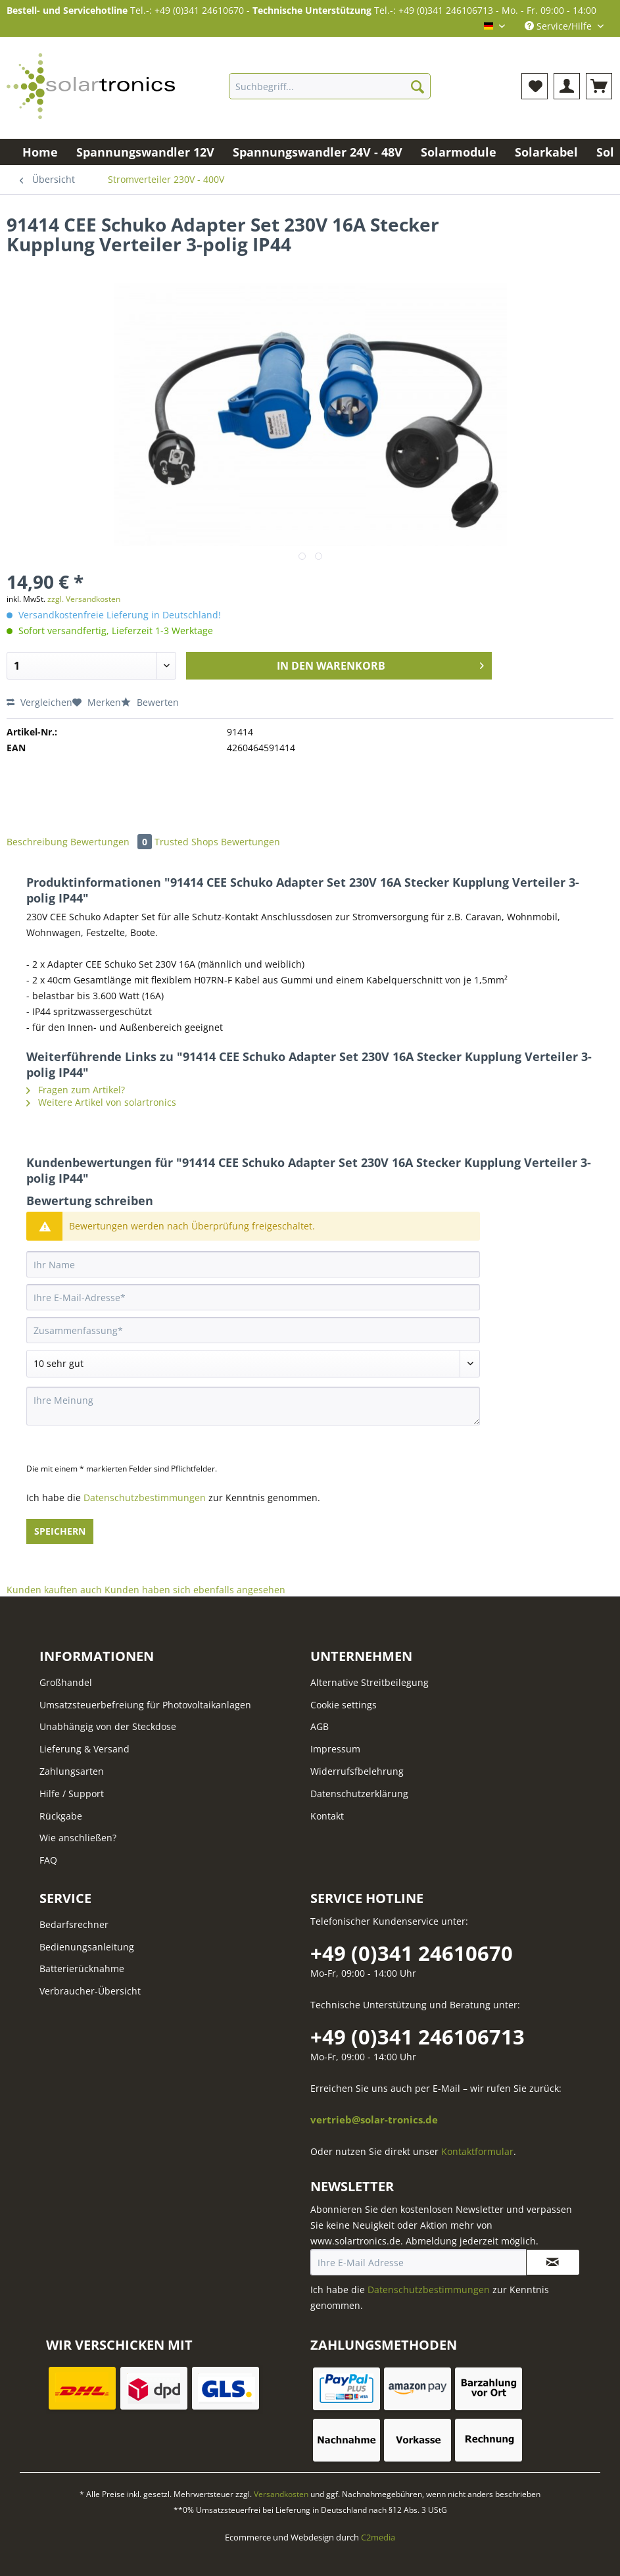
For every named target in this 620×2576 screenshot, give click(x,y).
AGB (319, 1726)
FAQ (48, 1860)
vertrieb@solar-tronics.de (374, 2120)
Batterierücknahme (81, 1968)
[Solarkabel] (546, 152)
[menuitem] (329, 92)
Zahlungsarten (71, 1771)
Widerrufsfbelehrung (357, 1771)
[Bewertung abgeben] (253, 1363)
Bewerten (150, 702)
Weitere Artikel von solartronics (101, 1102)
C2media (378, 2537)
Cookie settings (343, 1704)
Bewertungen (112, 841)
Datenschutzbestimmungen (144, 1497)
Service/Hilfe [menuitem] (559, 26)
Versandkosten (281, 2494)
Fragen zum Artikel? (75, 1089)
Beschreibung (37, 841)
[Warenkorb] (599, 86)
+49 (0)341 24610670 (411, 1953)
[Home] (40, 152)
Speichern (59, 1531)
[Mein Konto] (567, 86)
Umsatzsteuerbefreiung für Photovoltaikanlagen (145, 1704)
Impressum (335, 1749)
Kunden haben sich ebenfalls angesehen (195, 1589)
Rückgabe (60, 1816)
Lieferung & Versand (84, 1749)
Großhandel (65, 1682)
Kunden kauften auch (54, 1589)
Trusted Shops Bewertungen (217, 841)
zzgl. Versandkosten (83, 599)
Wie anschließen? (77, 1837)
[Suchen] (417, 86)
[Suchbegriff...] (329, 86)
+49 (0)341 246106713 (417, 2036)
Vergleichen (39, 702)
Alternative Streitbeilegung (369, 1682)
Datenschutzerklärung (359, 1793)
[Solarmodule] (459, 152)
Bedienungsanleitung (86, 1947)
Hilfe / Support (71, 1793)
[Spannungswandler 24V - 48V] (318, 152)
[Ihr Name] (253, 1264)
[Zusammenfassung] (253, 1330)
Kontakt (327, 1816)
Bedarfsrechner (73, 1924)
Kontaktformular (477, 2151)
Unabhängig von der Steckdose (107, 1726)
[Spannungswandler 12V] (145, 152)
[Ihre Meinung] (253, 1406)
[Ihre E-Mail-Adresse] (253, 1297)
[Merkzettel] (534, 86)
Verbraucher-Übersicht (90, 1991)
